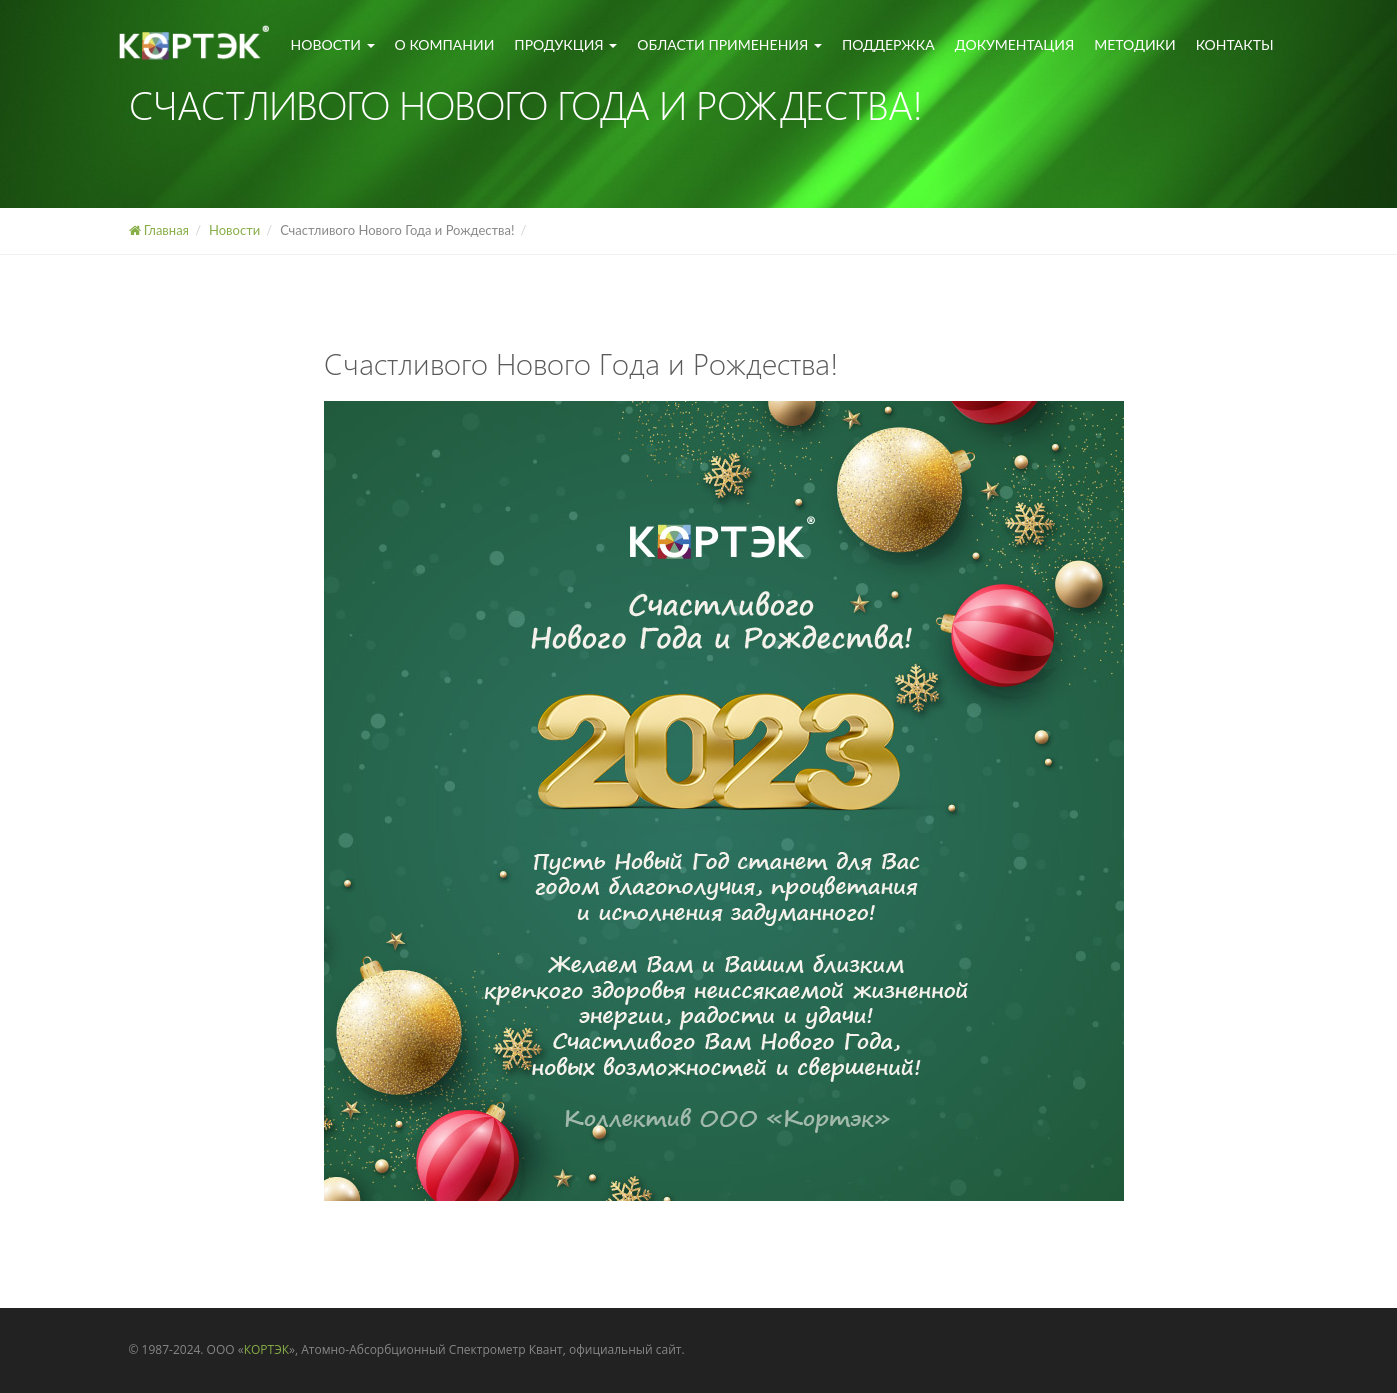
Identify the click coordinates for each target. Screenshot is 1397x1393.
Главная (159, 230)
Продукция (565, 44)
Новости (333, 44)
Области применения (729, 44)
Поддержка (888, 44)
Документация (1015, 44)
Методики (1134, 44)
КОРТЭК (266, 1349)
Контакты (1235, 44)
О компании (445, 44)
